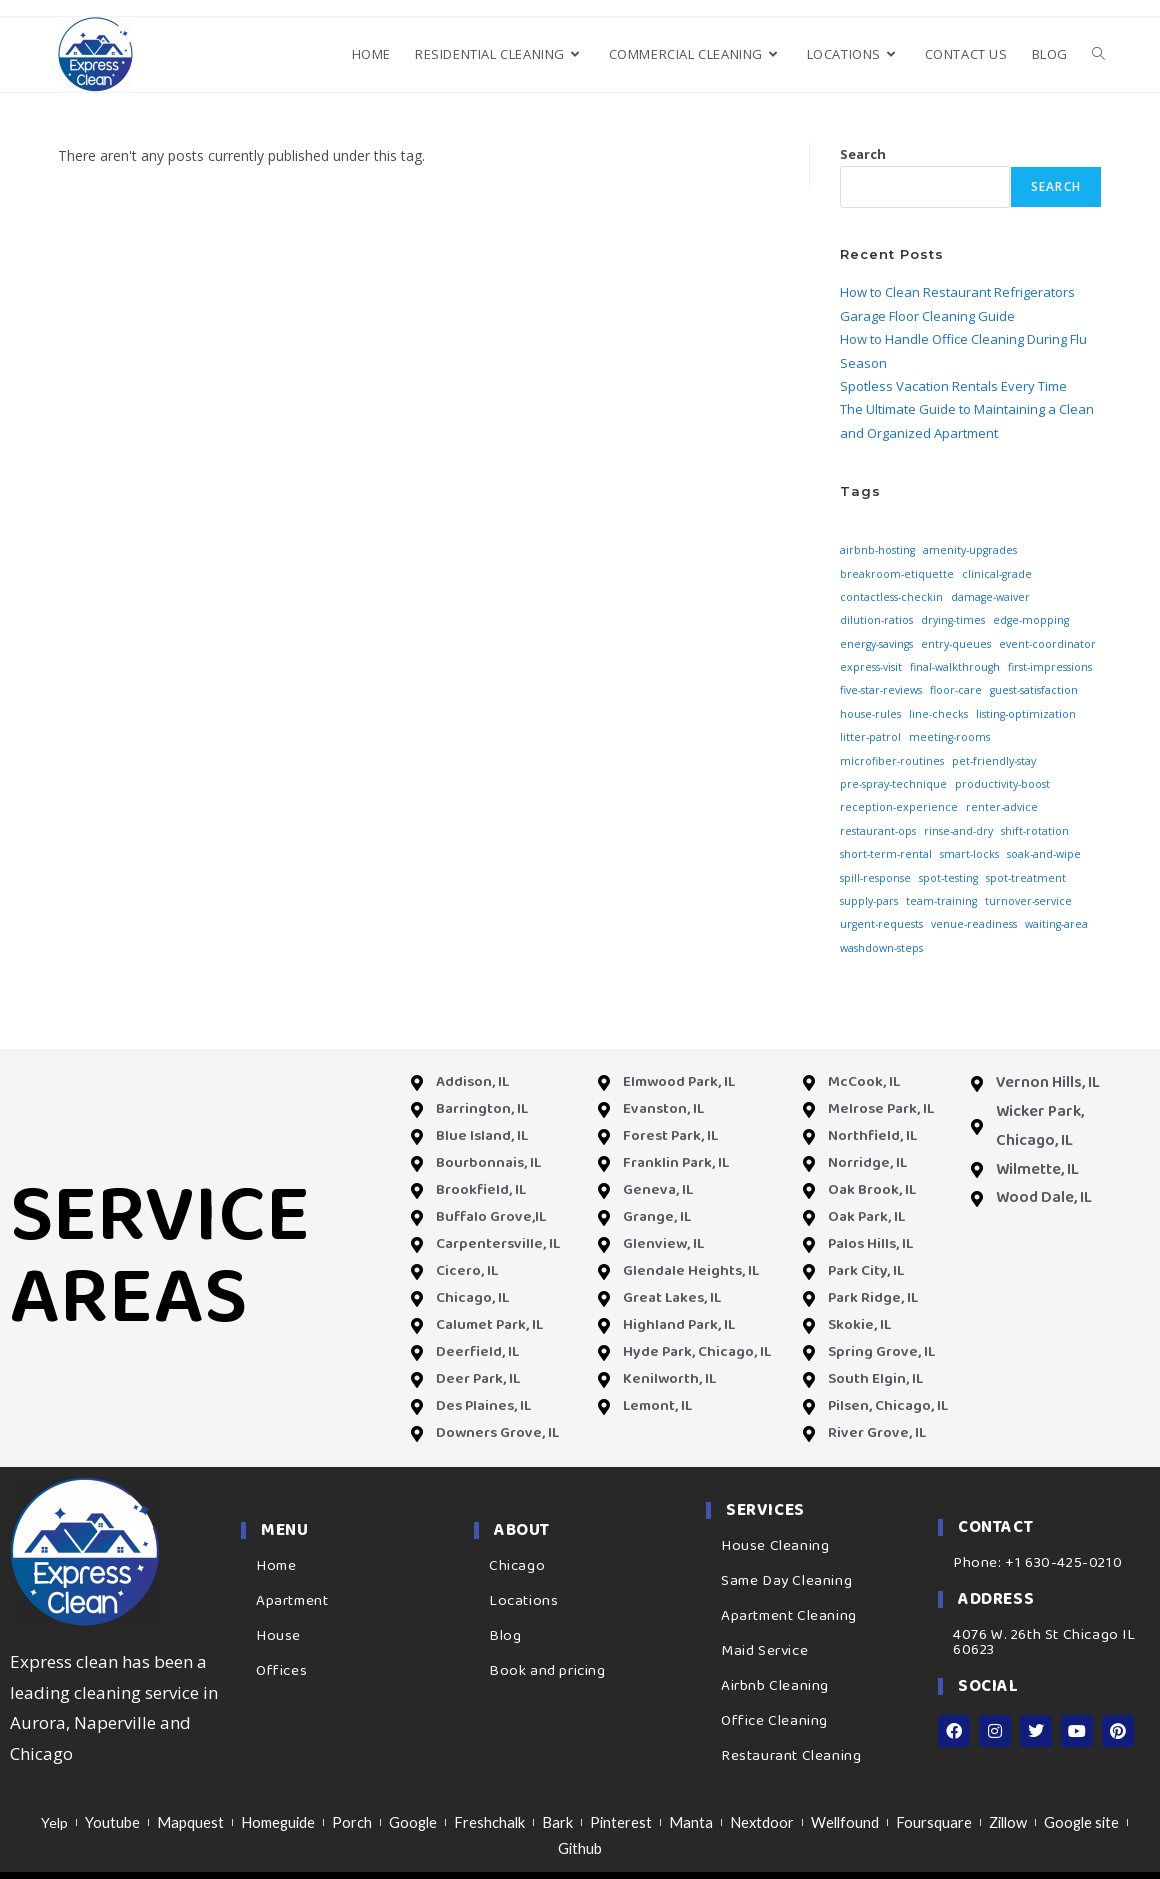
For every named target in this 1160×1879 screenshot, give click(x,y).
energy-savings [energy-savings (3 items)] (876, 644)
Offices (281, 1671)
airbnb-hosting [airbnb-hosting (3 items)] (877, 550)
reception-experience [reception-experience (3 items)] (899, 807)
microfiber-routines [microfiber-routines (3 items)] (892, 761)
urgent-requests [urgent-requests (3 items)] (881, 924)
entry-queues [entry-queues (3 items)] (956, 644)
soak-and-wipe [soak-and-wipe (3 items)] (1044, 854)
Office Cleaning (774, 1721)
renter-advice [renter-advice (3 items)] (1002, 807)
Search (863, 154)
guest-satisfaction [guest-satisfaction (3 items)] (1034, 690)
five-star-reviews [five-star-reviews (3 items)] (881, 690)
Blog (505, 1636)
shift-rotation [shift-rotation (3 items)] (1035, 831)
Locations (523, 1601)
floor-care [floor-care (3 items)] (956, 690)
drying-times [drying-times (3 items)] (953, 620)
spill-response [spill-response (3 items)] (875, 878)
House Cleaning (775, 1546)
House (278, 1636)
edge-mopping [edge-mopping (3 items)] (1031, 620)
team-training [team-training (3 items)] (941, 901)
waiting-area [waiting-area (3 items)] (1056, 924)
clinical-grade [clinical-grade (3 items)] (997, 574)
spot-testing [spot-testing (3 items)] (948, 878)
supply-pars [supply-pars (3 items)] (869, 901)
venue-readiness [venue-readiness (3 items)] (974, 924)
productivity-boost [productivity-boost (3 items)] (1002, 784)
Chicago (517, 1566)
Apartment (292, 1601)
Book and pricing (547, 1671)
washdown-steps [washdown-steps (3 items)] (881, 948)
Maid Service (764, 1651)
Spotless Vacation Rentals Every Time (953, 386)
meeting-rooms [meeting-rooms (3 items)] (949, 737)
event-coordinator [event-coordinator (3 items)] (1047, 644)
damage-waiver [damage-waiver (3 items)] (990, 597)
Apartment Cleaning (789, 1616)
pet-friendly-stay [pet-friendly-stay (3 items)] (994, 761)
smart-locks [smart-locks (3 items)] (969, 854)
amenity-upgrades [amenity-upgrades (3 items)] (970, 550)
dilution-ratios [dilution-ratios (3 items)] (876, 620)
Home (276, 1566)
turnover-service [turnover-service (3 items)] (1028, 901)
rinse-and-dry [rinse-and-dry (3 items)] (958, 831)
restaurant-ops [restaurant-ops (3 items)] (878, 831)
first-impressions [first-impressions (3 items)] (1050, 667)
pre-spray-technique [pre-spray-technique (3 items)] (893, 784)
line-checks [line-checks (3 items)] (938, 714)
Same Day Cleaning (786, 1581)
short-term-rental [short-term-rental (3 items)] (886, 854)
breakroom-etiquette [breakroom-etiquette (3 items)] (897, 574)
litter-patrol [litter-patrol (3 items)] (870, 737)
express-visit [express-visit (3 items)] (871, 667)
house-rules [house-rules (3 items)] (870, 714)
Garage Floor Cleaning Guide (927, 316)
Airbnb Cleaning (775, 1686)
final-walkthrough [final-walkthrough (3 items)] (955, 667)
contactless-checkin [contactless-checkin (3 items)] (891, 597)
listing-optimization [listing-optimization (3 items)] (1026, 714)
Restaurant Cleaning (791, 1756)
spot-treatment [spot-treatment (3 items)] (1026, 878)
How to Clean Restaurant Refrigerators (957, 292)
